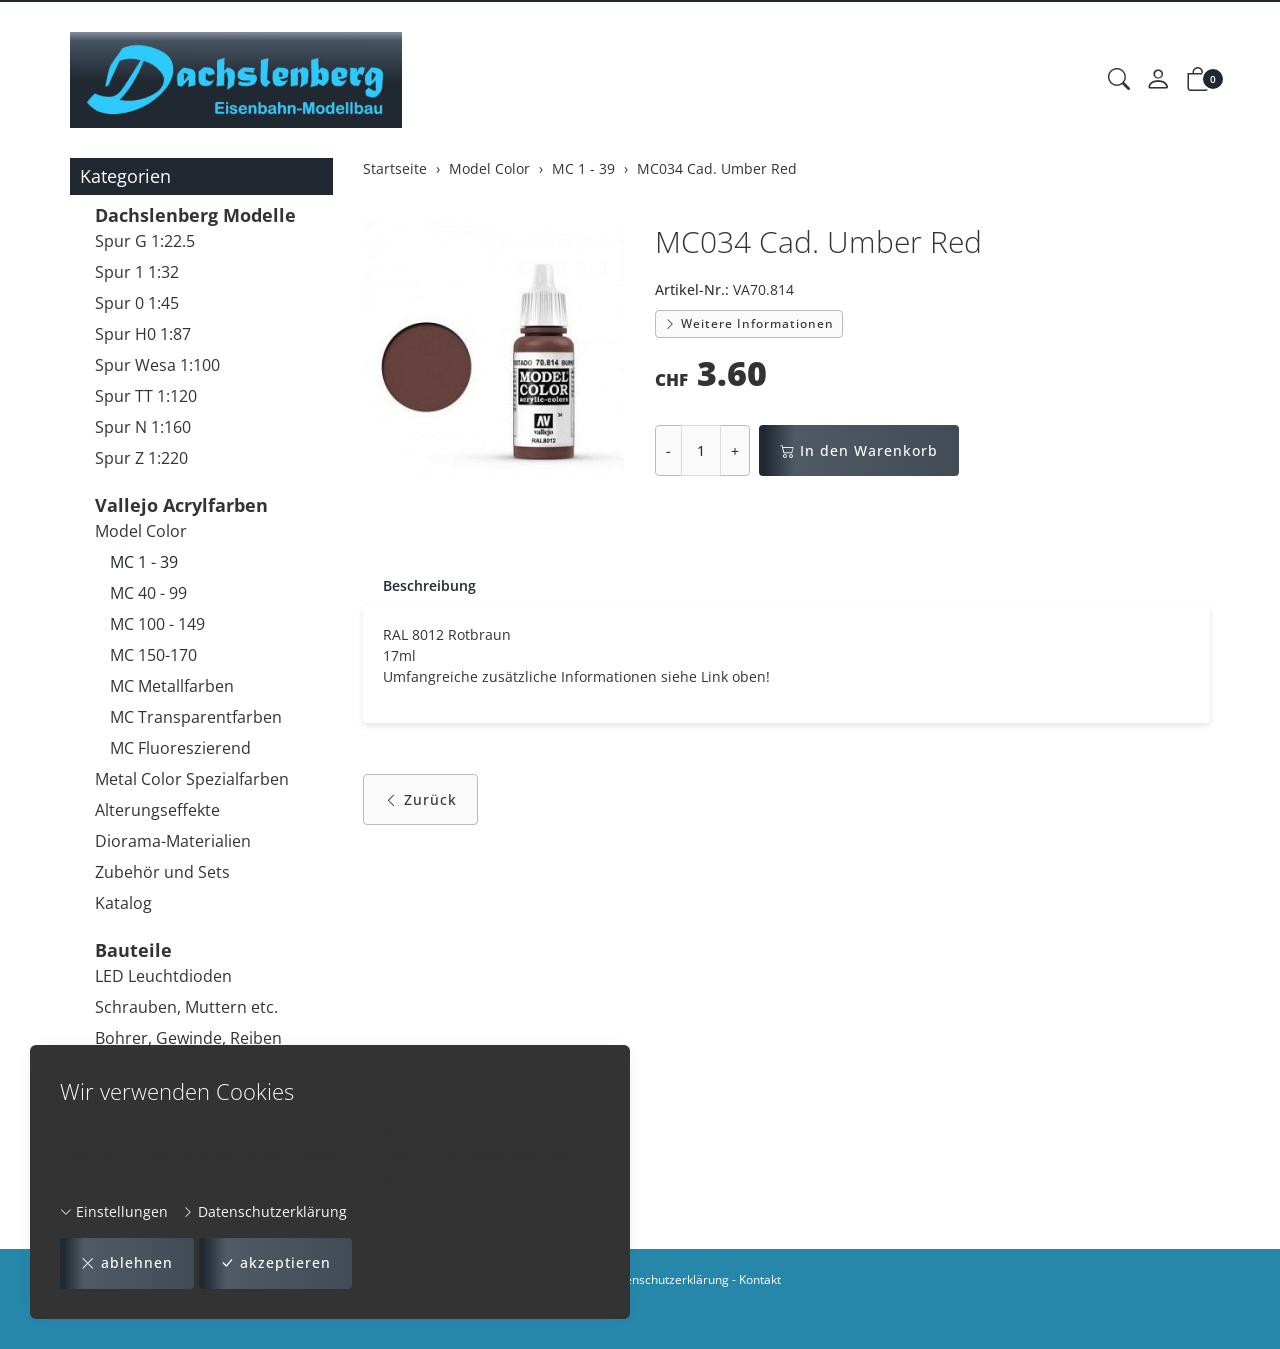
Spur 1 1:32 (137, 272)
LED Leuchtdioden (163, 976)
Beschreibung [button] (429, 585)
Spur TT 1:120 (146, 396)
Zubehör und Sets (162, 872)
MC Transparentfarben (196, 717)
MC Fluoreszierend (180, 748)
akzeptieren (275, 1263)
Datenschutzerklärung (264, 1211)
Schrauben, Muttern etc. (186, 1007)
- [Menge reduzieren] (668, 450)
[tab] (419, 586)
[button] (1119, 80)
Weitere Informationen (749, 323)
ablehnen (127, 1263)
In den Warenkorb (859, 450)
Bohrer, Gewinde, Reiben (188, 1038)
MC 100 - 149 (157, 624)
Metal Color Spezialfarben (192, 779)
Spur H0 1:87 (143, 334)
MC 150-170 (153, 655)
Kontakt (760, 1279)
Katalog (123, 903)
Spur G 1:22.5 (145, 241)
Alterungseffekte (157, 810)
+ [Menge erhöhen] (735, 450)
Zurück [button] (420, 799)
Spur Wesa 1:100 (157, 365)
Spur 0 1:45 (137, 303)
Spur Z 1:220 (141, 458)
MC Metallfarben (172, 686)
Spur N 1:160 (143, 427)
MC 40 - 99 (148, 593)
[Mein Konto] (1158, 80)
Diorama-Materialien (173, 841)
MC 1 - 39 (144, 562)
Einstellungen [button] (114, 1211)
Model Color (141, 531)
